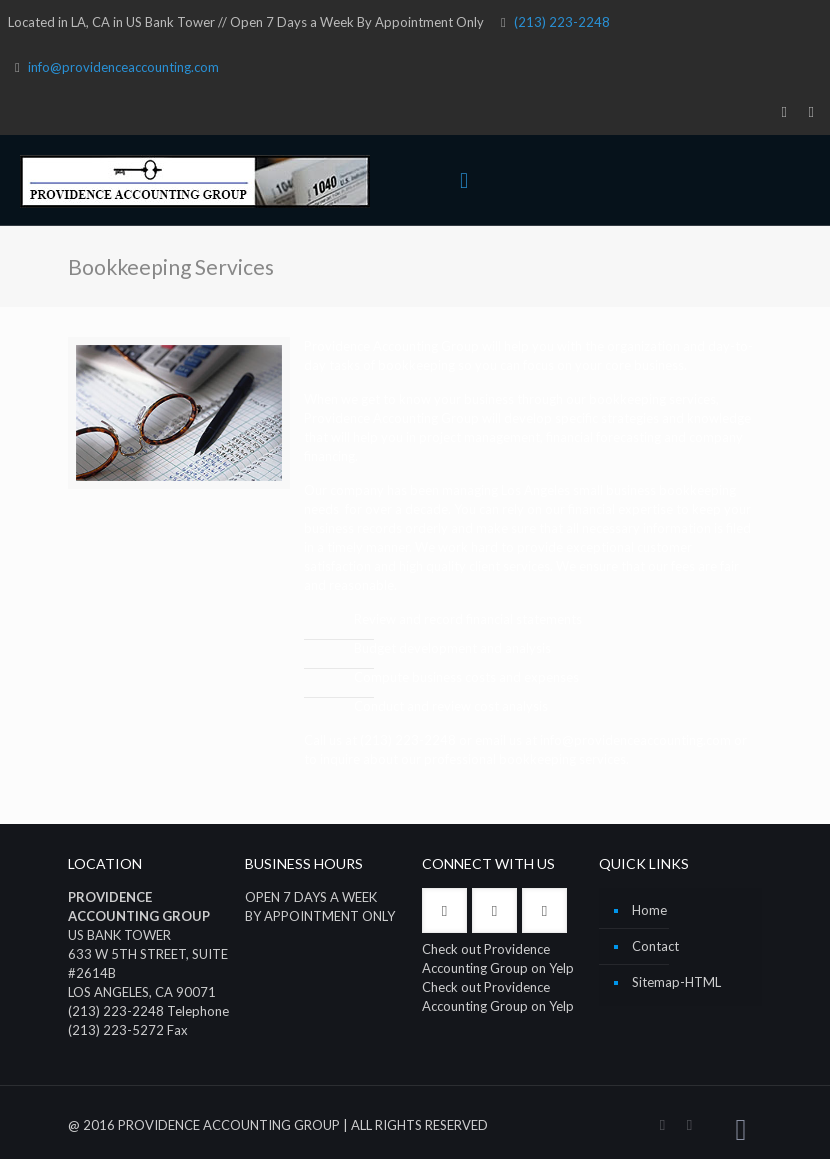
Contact (655, 946)
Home (649, 910)
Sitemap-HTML (676, 982)
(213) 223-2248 (562, 22)
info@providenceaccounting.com (123, 67)
